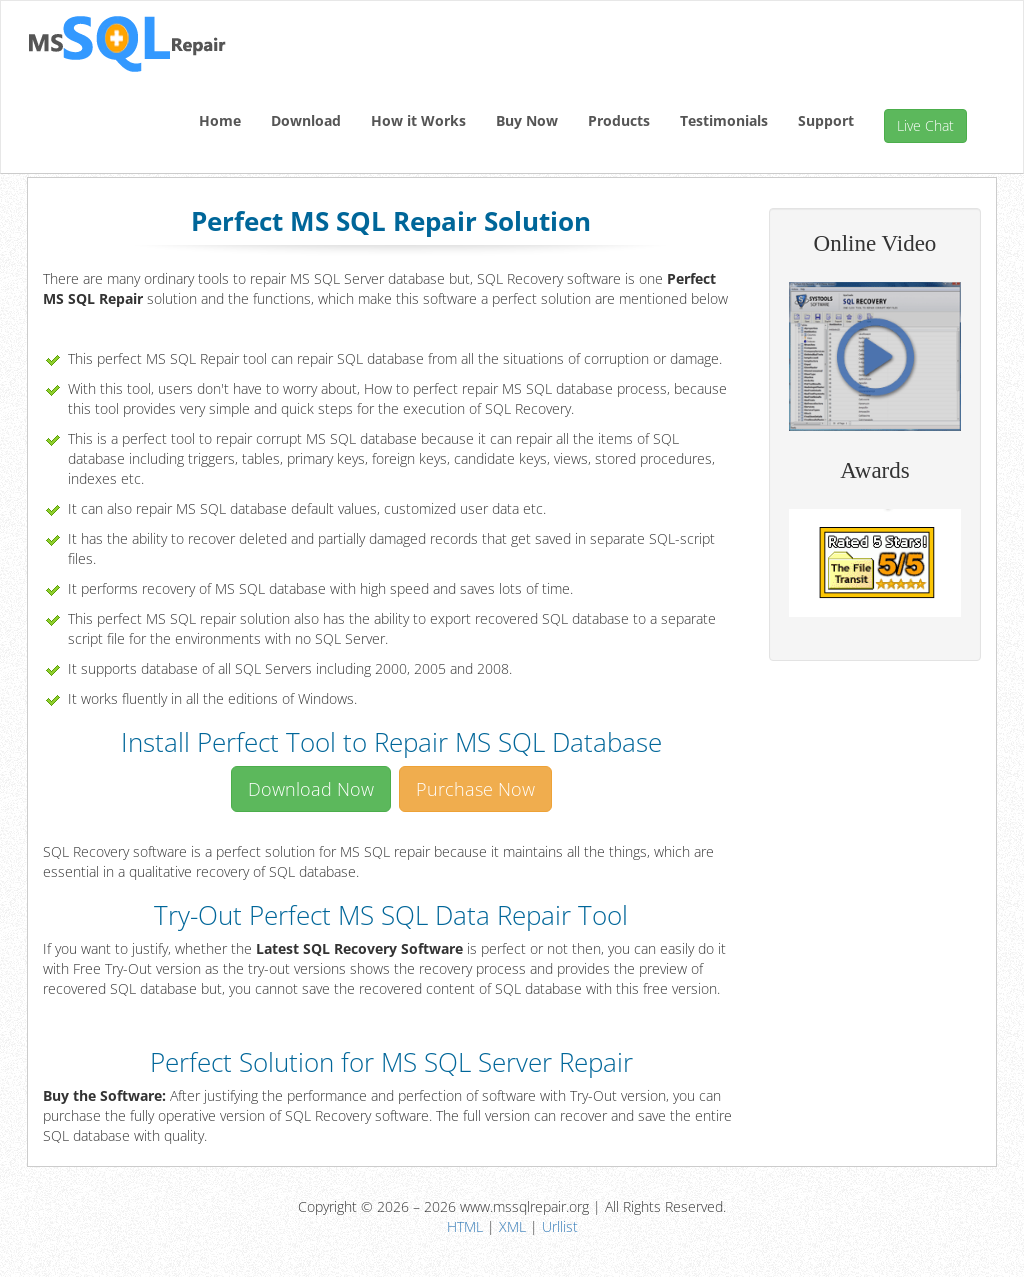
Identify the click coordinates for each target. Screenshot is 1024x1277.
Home (220, 120)
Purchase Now (475, 789)
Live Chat (925, 125)
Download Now (311, 789)
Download (306, 120)
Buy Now (527, 120)
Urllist (560, 1226)
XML (512, 1226)
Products (619, 120)
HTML (465, 1226)
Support (826, 120)
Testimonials (724, 120)
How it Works (418, 120)
